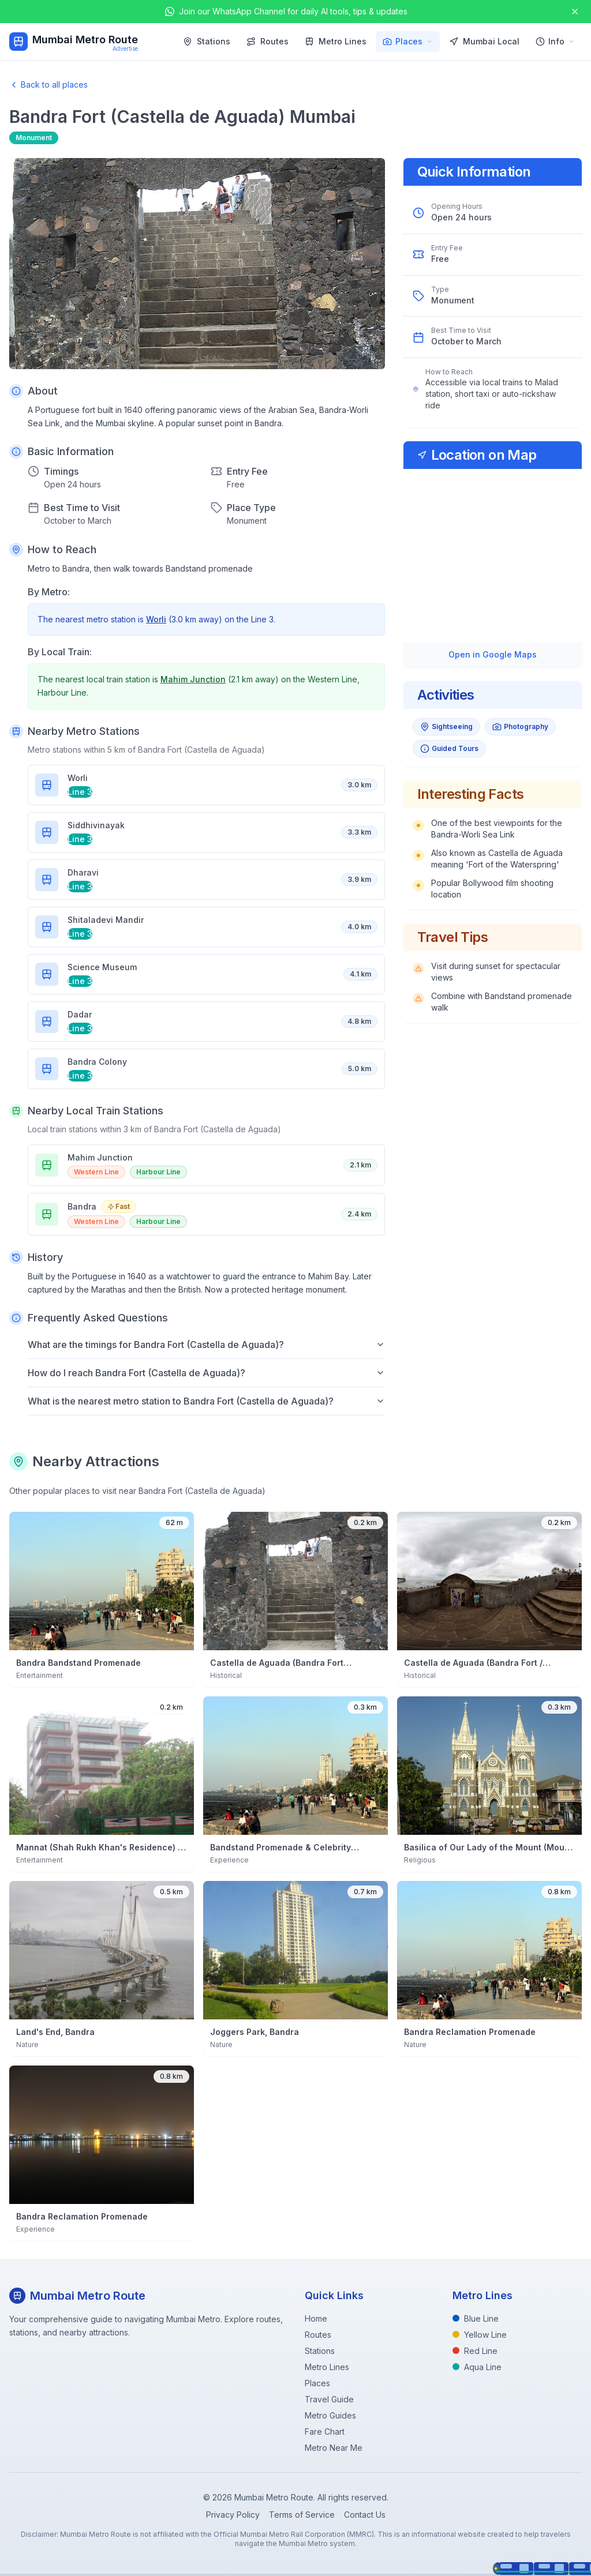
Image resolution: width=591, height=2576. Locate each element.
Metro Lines (335, 41)
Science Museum (102, 967)
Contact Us (365, 2514)
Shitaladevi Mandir (106, 920)
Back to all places (48, 84)
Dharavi (83, 872)
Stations (206, 41)
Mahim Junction (193, 679)
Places (408, 41)
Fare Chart (325, 2431)
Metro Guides (330, 2415)
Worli (156, 619)
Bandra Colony (97, 1062)
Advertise (125, 48)
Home (316, 2318)
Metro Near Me (333, 2448)
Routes (267, 41)
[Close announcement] (575, 11)
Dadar (80, 1014)
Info (555, 41)
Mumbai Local (484, 41)
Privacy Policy (233, 2514)
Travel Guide (329, 2399)
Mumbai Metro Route (85, 39)
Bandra (82, 1206)
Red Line (475, 2351)
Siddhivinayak (96, 825)
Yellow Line (479, 2335)
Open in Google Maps (492, 654)
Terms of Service (302, 2514)
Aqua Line (477, 2367)
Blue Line (475, 2318)
